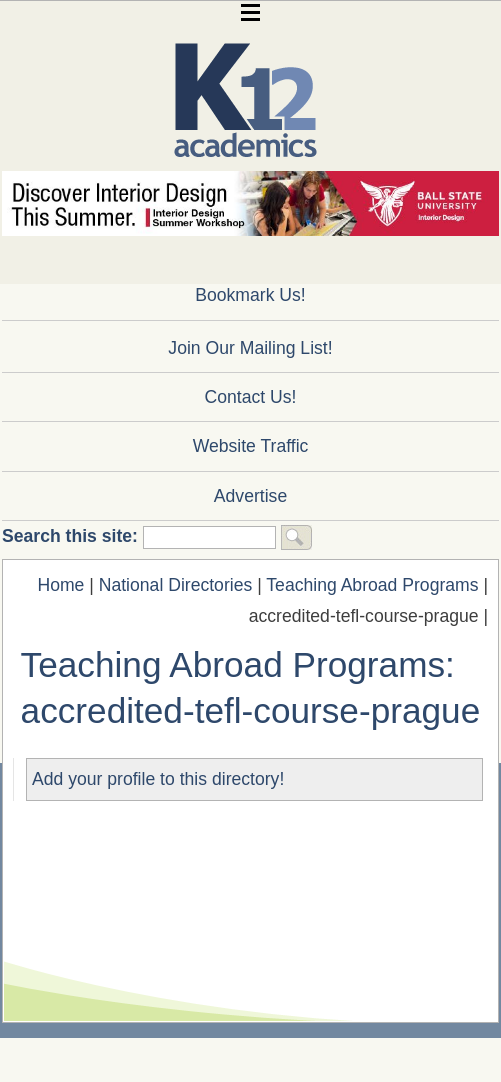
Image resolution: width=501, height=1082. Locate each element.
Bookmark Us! (250, 295)
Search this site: (72, 536)
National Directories (176, 585)
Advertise (250, 496)
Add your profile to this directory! (158, 779)
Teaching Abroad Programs (372, 585)
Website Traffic (251, 446)
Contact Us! (251, 397)
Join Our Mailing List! (250, 348)
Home (60, 585)
